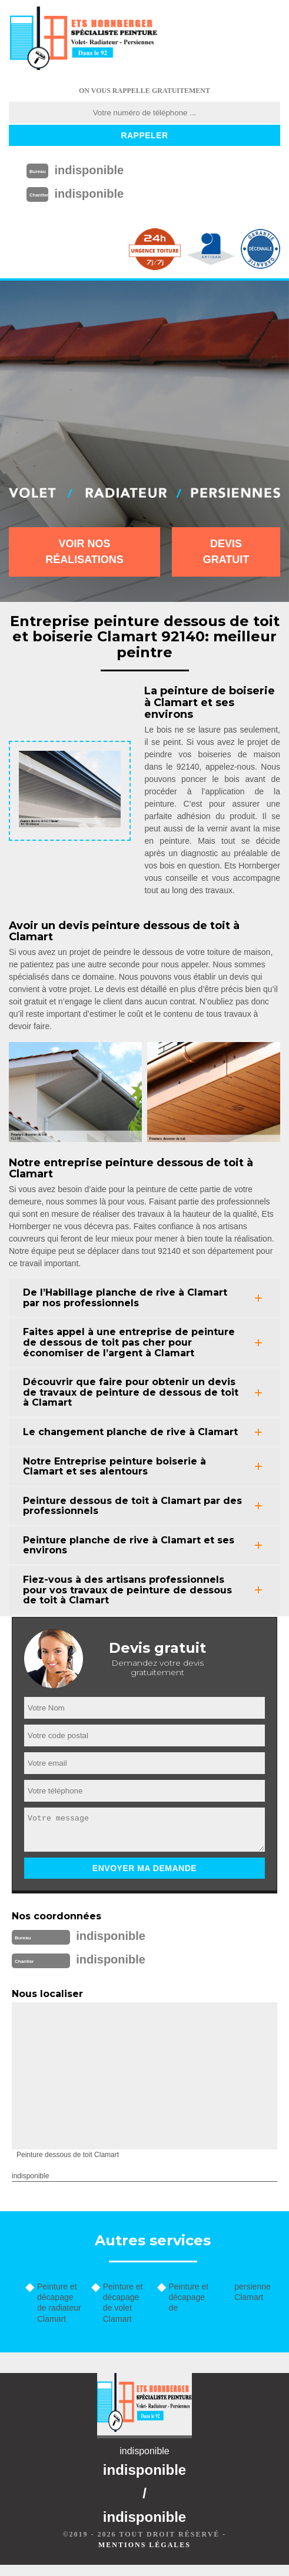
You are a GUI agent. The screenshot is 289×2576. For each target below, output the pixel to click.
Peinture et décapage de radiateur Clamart (59, 2303)
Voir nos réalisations (84, 551)
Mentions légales (144, 2545)
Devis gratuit (226, 551)
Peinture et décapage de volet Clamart (123, 2303)
